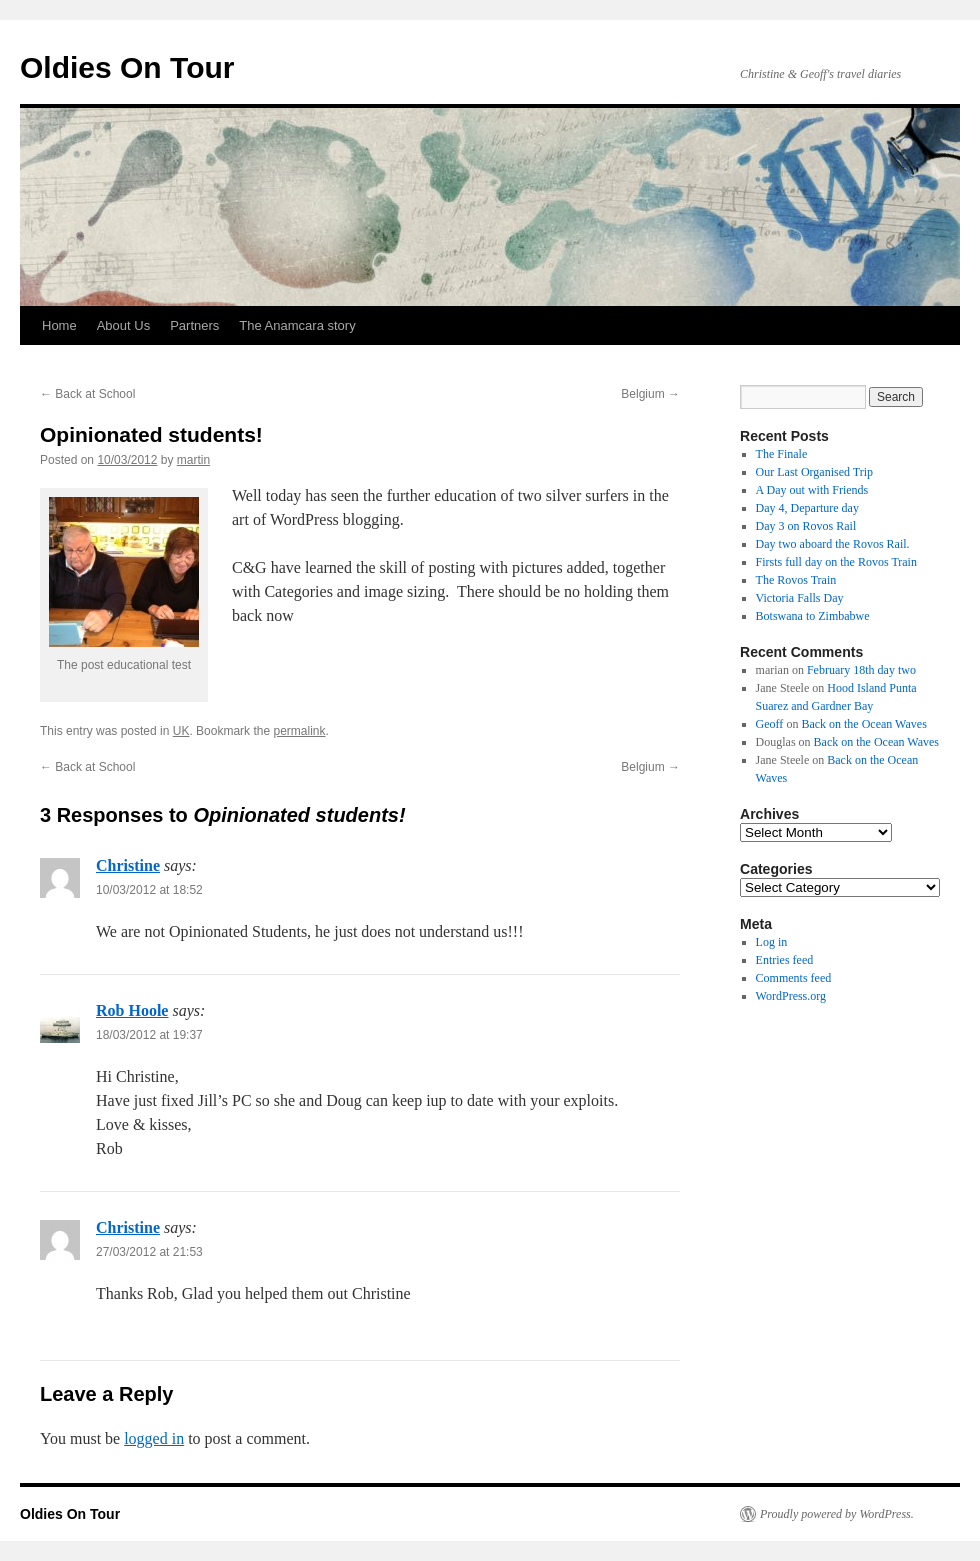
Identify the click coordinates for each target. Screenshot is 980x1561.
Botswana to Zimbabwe (813, 616)
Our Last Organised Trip (814, 472)
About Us (123, 325)
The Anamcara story (297, 325)
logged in (154, 1438)
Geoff (770, 724)
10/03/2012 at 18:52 (149, 890)
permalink (299, 731)
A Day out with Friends (812, 490)
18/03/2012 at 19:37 (149, 1035)
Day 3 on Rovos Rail (806, 526)
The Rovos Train (796, 580)
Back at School (87, 394)
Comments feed (794, 978)
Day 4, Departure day (807, 508)
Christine (128, 865)
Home (59, 325)
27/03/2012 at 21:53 (149, 1252)
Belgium (650, 394)
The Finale (782, 454)
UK (181, 731)
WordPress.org (791, 996)
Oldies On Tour (127, 67)
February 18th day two (861, 670)
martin (193, 460)
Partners (194, 325)
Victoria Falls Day (800, 598)
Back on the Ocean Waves (863, 724)
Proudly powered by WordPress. (837, 1514)
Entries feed (785, 960)
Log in (772, 942)
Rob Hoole (132, 1010)
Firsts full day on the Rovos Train (836, 562)
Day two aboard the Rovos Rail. (833, 544)
